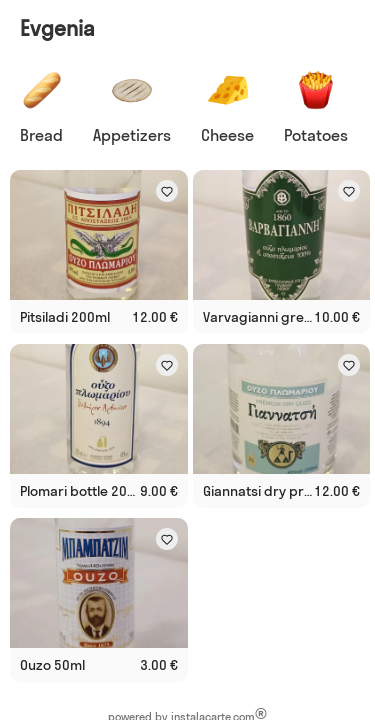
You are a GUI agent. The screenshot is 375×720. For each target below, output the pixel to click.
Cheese (227, 135)
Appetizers (132, 135)
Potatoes (316, 135)
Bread (41, 135)
